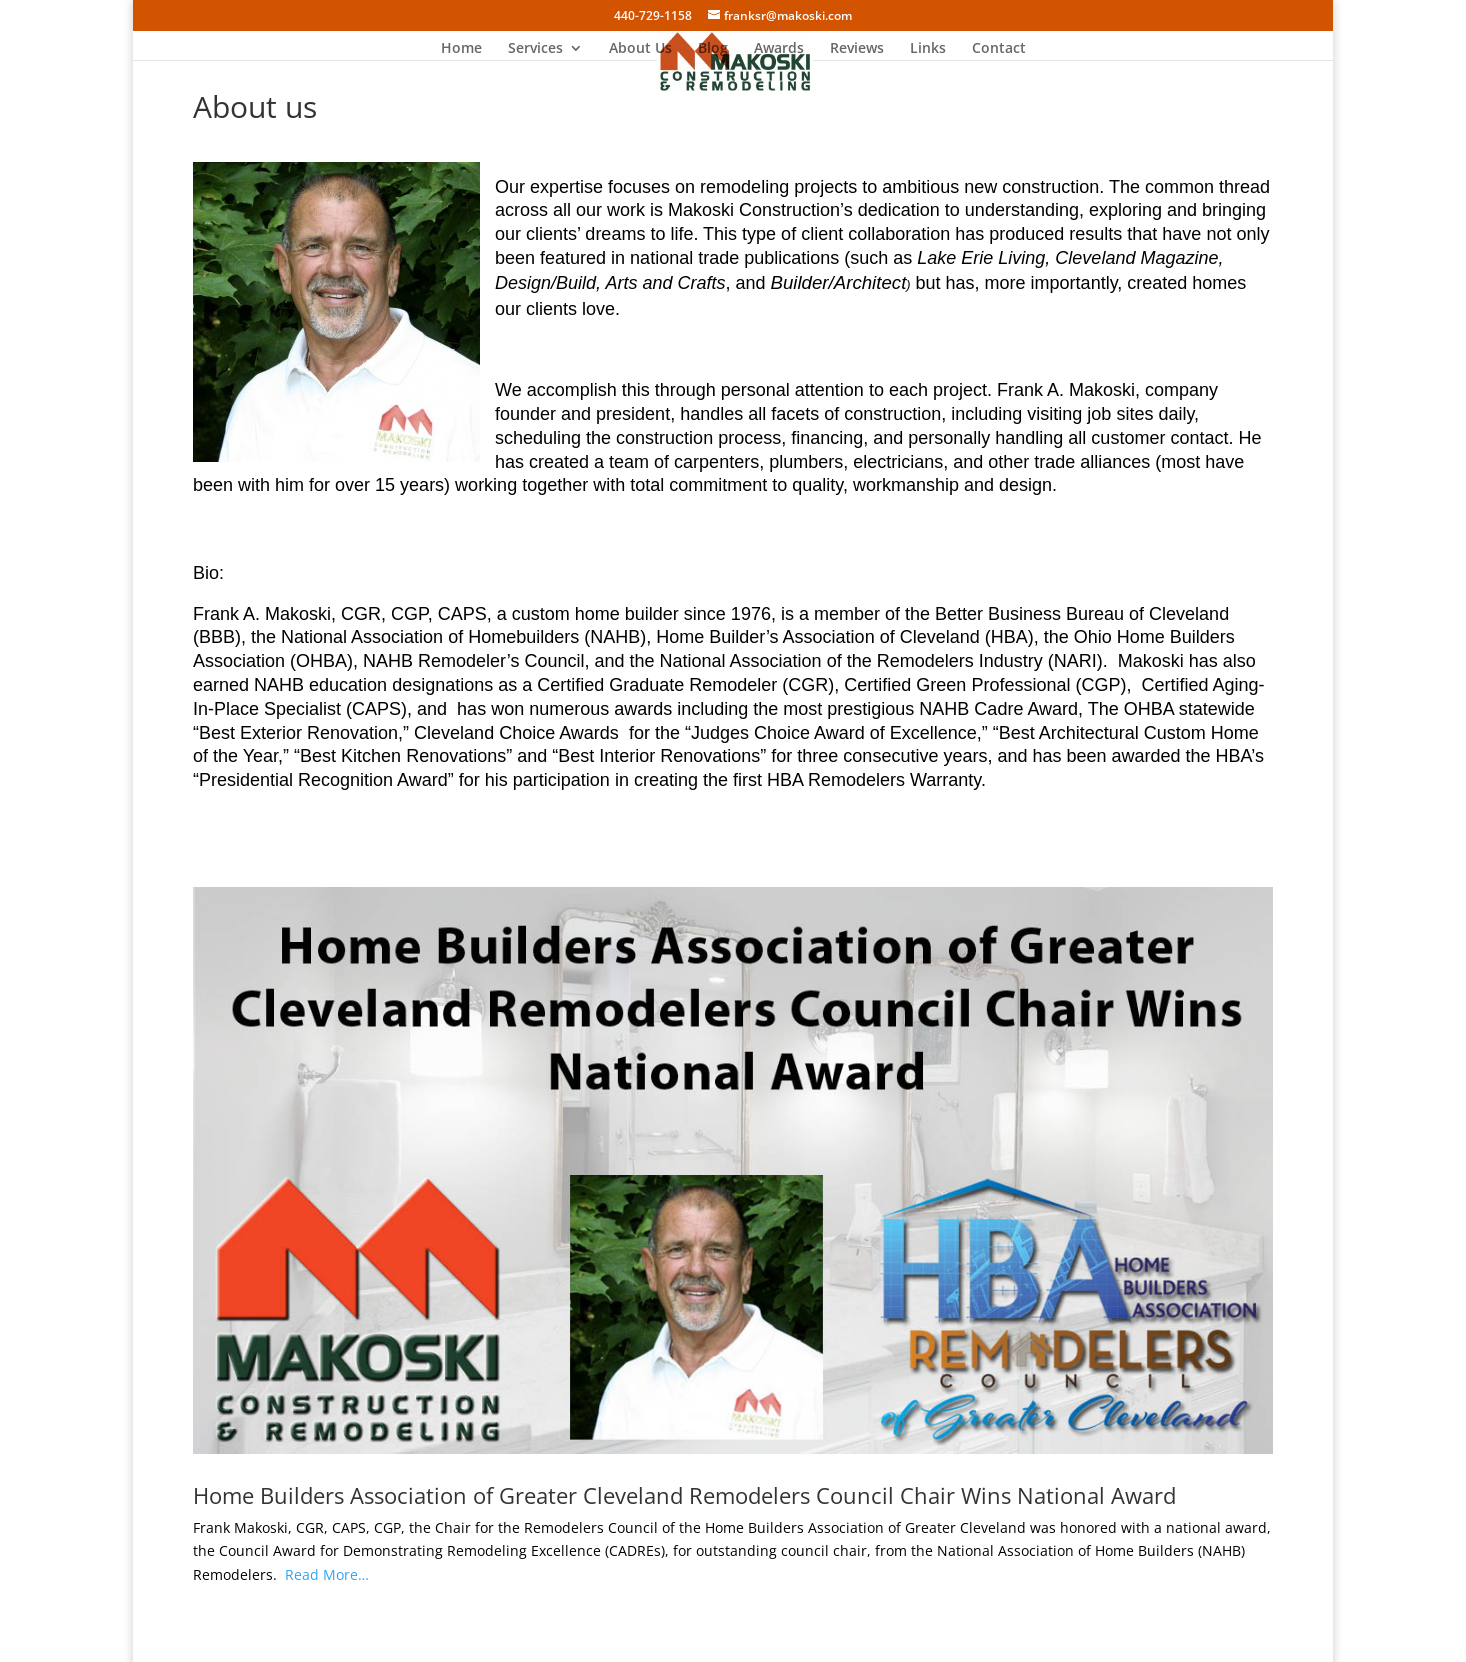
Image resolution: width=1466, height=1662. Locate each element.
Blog (713, 49)
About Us (640, 49)
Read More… (327, 1574)
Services (535, 49)
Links (928, 49)
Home (461, 49)
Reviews (857, 49)
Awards (779, 49)
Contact (999, 49)
